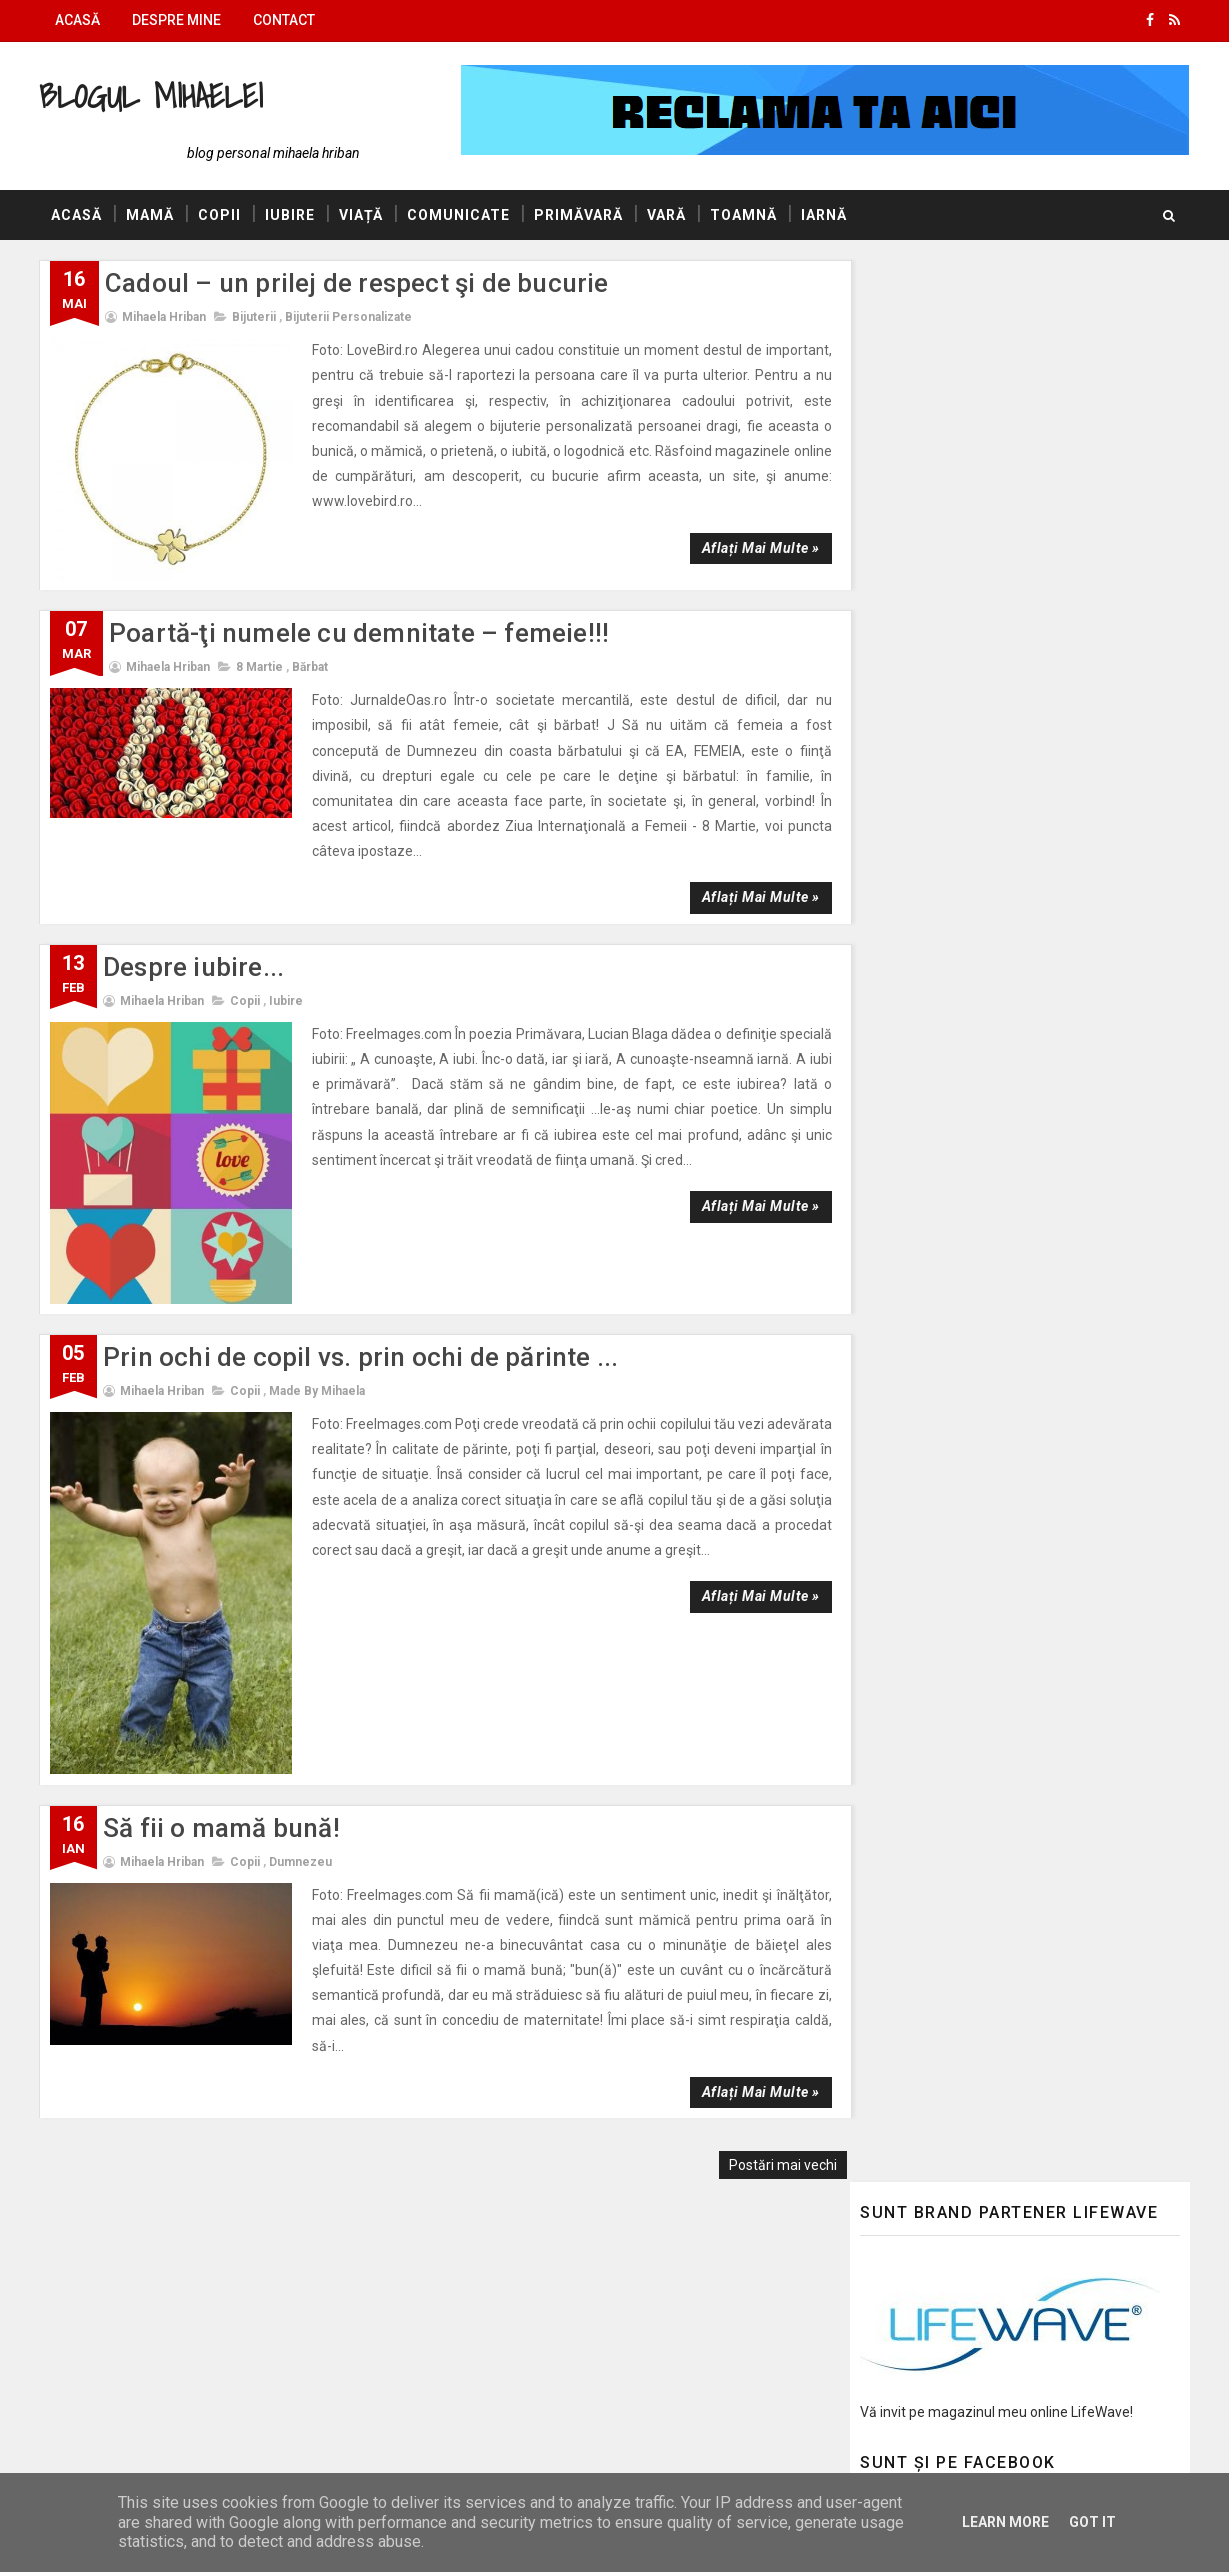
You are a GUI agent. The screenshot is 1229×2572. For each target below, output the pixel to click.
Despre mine (177, 20)
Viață (362, 216)
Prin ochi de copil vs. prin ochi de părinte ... (361, 1284)
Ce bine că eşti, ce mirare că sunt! (1059, 1704)
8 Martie (260, 645)
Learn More (1005, 2522)
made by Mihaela (318, 1318)
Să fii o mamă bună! (222, 1722)
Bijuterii (255, 318)
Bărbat (311, 645)
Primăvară (579, 216)
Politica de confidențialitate (945, 2278)
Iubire (291, 216)
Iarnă (825, 216)
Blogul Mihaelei (152, 95)
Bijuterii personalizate (349, 318)
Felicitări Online (907, 2035)
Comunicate (459, 216)
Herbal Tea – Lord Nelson (1033, 838)
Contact (285, 20)
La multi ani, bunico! (1016, 1542)
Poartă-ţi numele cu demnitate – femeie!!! (360, 612)
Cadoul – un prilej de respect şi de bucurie (358, 284)
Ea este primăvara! (1014, 676)
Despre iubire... (194, 920)
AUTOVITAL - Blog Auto (934, 1978)
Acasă (78, 20)
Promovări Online (914, 2006)
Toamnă (744, 216)
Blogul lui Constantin (926, 1949)
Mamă (151, 216)
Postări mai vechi (771, 2034)
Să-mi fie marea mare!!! (1029, 757)
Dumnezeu (301, 1756)
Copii (220, 216)
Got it (1092, 2522)
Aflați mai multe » (748, 523)
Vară (667, 216)
